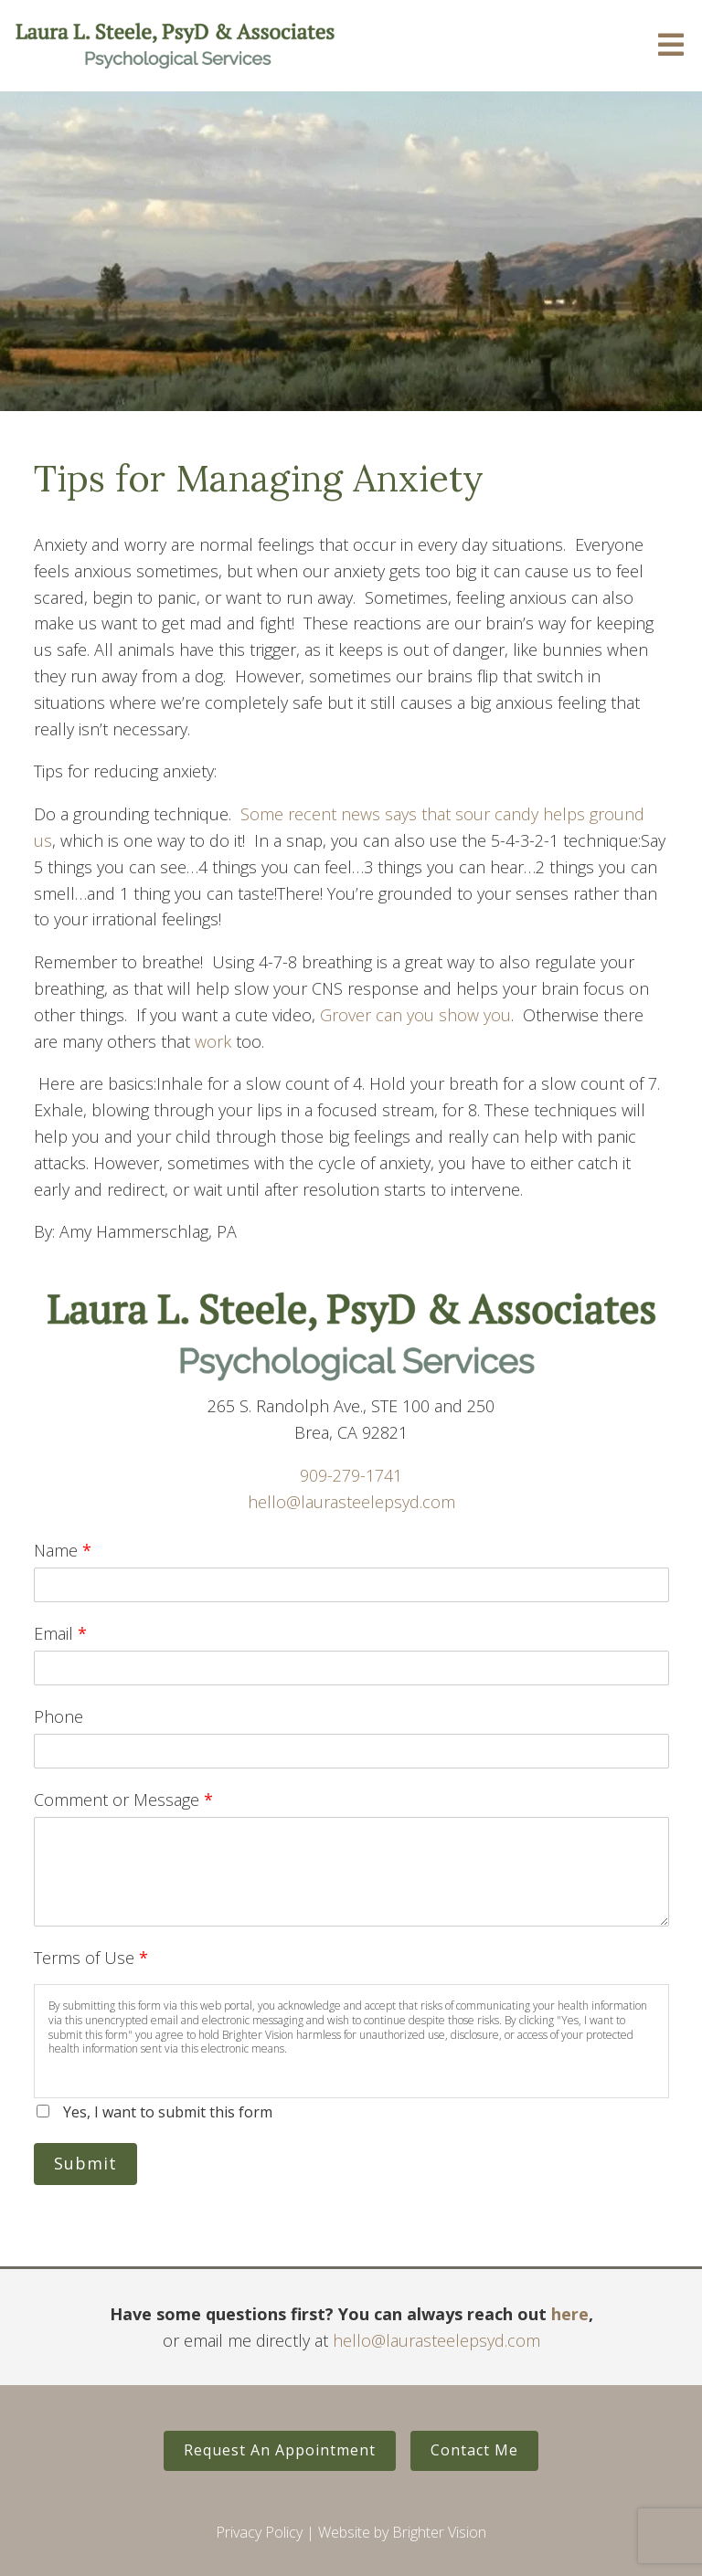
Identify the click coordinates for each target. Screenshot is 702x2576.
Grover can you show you (415, 1015)
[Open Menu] (671, 46)
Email (60, 1633)
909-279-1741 (351, 1475)
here (570, 2314)
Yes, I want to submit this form (167, 2112)
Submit (85, 2163)
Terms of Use (91, 1958)
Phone (58, 1716)
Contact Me (474, 2450)
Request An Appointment (280, 2450)
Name (62, 1550)
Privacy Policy (259, 2532)
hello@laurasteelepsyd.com (351, 1502)
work (215, 1041)
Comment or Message (123, 1800)
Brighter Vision (439, 2532)
